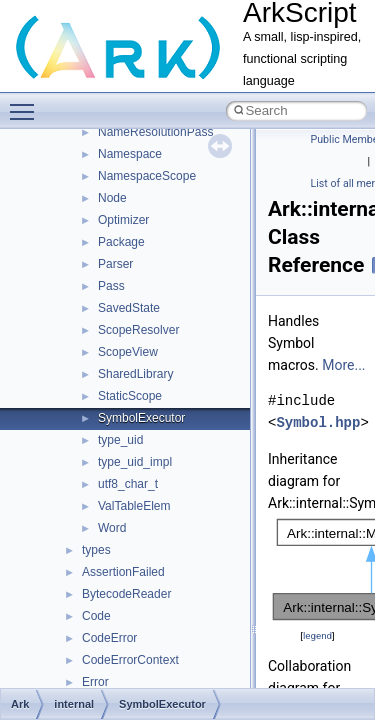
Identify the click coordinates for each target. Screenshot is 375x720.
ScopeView (128, 352)
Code (96, 616)
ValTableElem (134, 506)
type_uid (120, 440)
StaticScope (130, 396)
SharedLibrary (135, 374)
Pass (111, 286)
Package (121, 242)
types (96, 550)
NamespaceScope (147, 176)
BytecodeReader (126, 594)
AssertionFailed (123, 572)
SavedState (129, 308)
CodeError (109, 638)
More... (343, 365)
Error (95, 682)
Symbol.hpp (318, 422)
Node (112, 198)
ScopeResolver (138, 330)
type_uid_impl (135, 462)
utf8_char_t (128, 484)
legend (317, 635)
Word (112, 528)
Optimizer (123, 220)
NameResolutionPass (155, 132)
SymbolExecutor (141, 418)
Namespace (130, 154)
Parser (115, 264)
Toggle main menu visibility (27, 103)
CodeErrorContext (130, 660)
